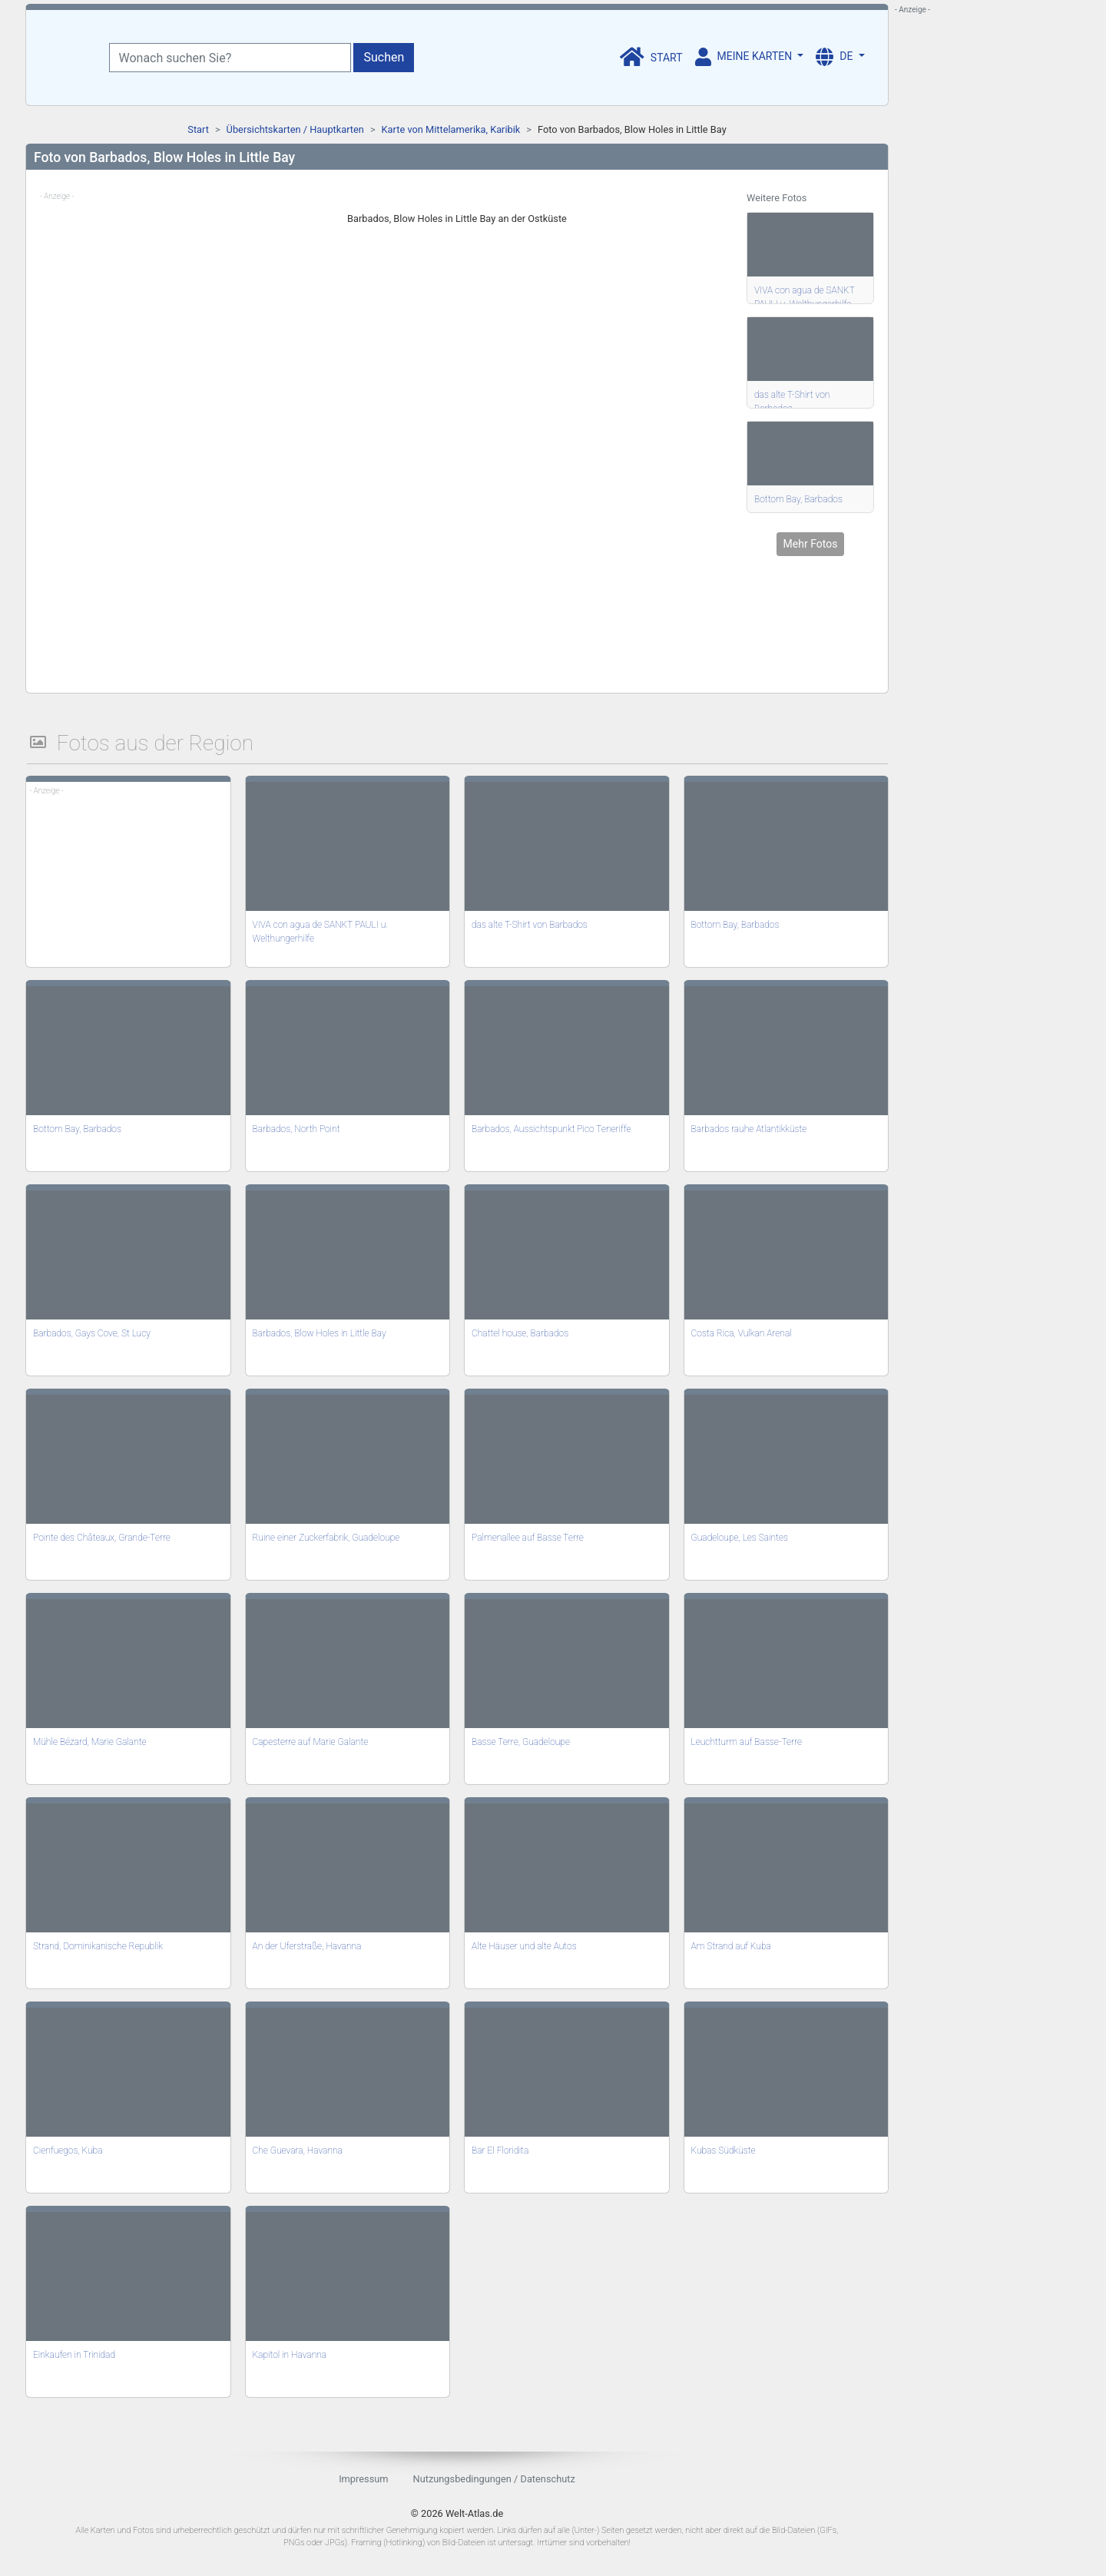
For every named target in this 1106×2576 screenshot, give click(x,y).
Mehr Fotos (810, 544)
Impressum (363, 2479)
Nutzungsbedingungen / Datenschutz (494, 2479)
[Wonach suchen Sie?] (230, 57)
